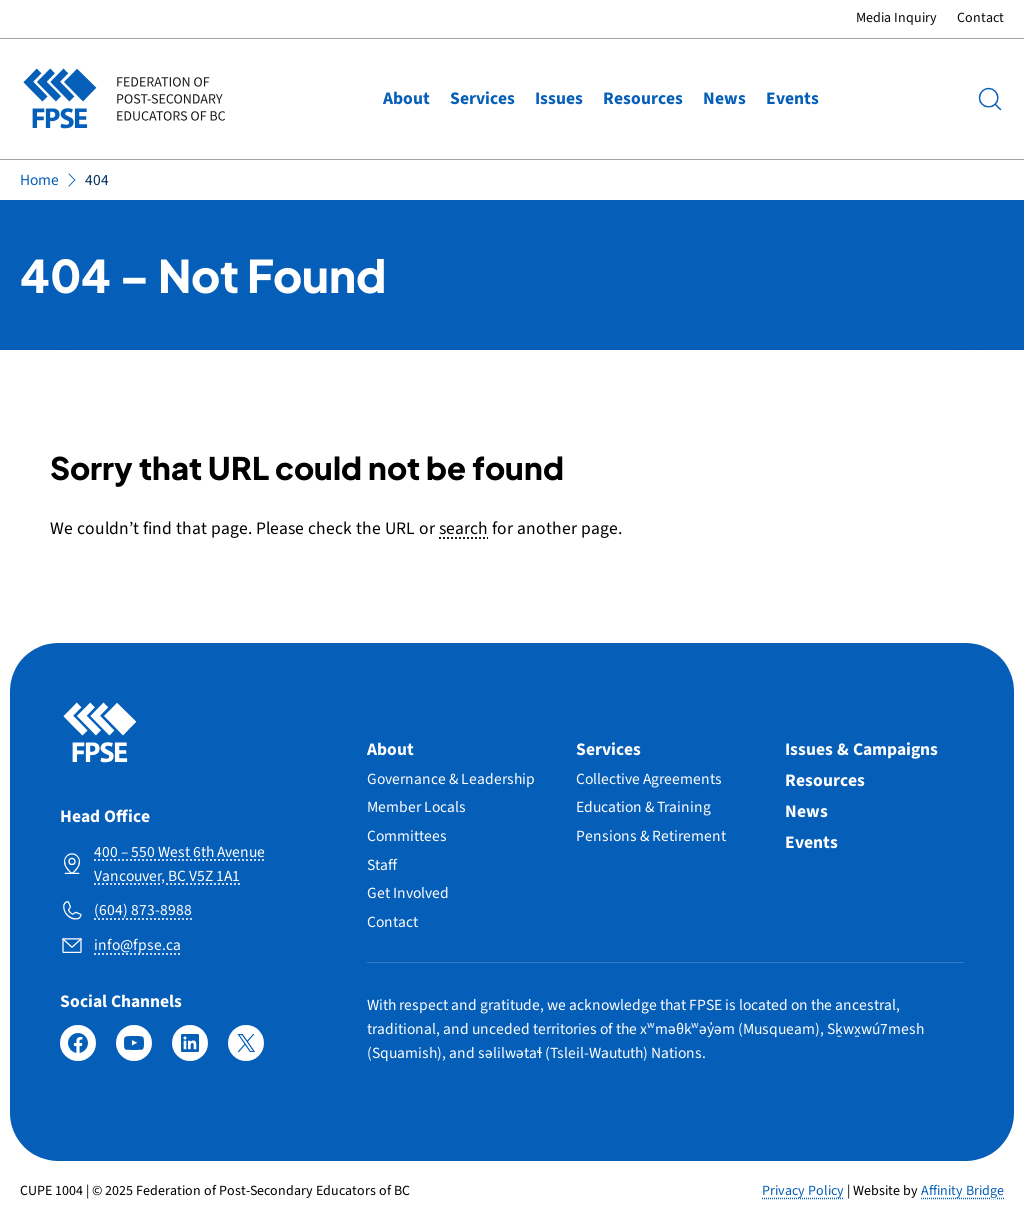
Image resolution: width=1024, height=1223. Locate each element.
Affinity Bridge (962, 1191)
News (724, 98)
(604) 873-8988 (143, 910)
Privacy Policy (803, 1191)
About (406, 98)
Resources (643, 98)
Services (482, 98)
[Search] (990, 99)
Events (792, 98)
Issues (559, 98)
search (463, 528)
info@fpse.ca (137, 945)
